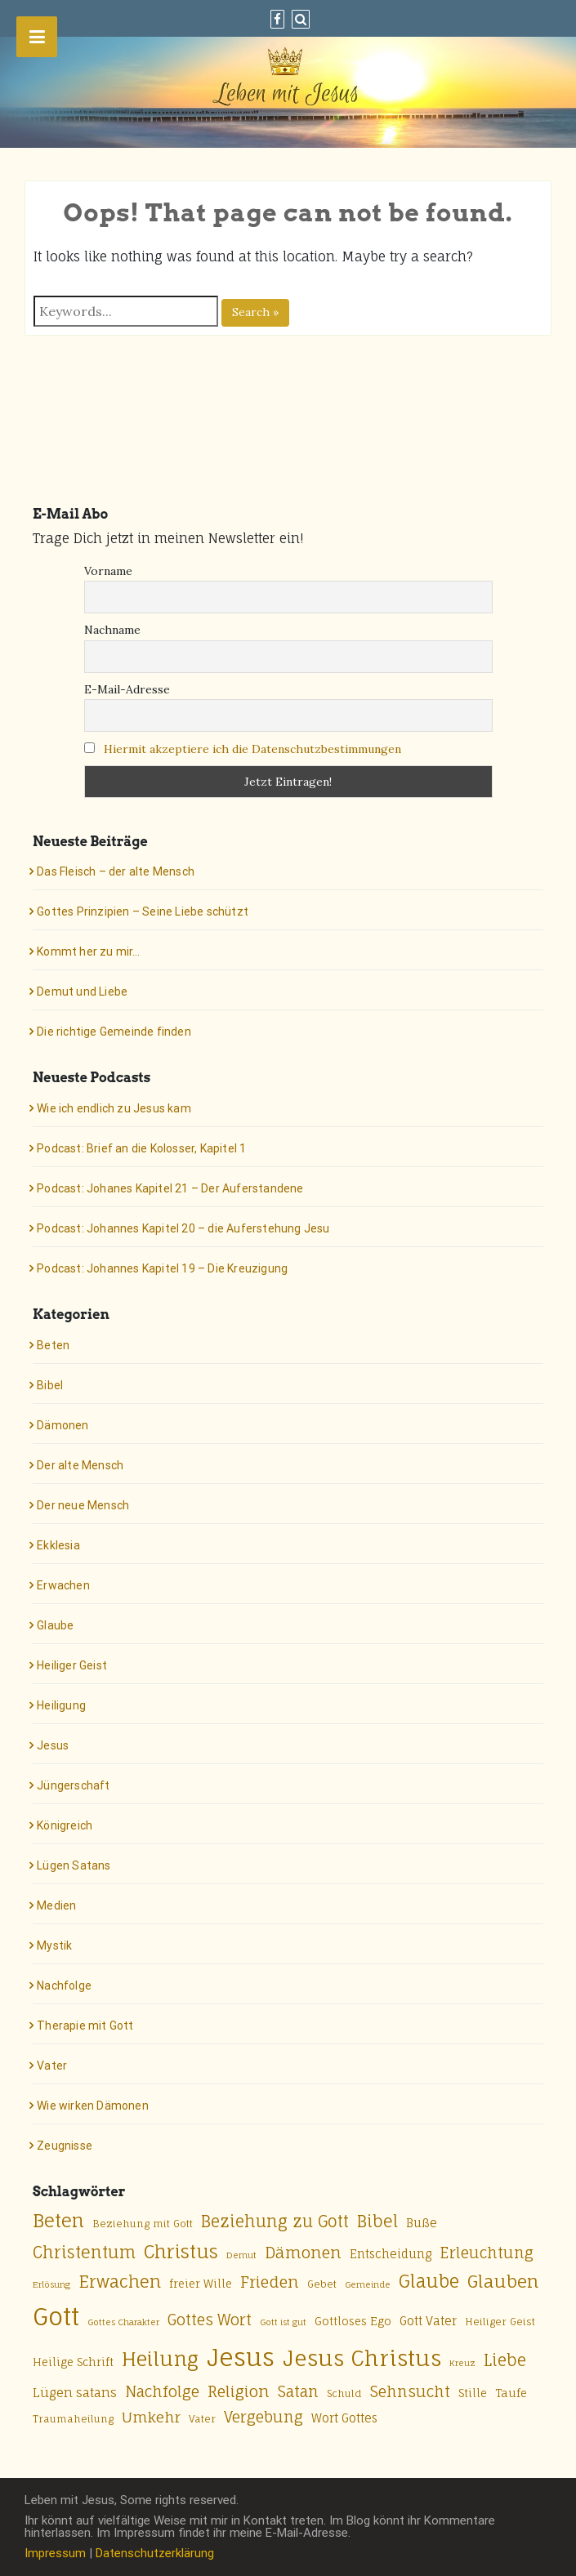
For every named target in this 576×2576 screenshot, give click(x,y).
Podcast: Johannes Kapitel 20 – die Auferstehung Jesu (183, 1228)
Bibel (50, 1385)
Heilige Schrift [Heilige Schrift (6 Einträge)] (73, 2362)
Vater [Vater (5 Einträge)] (202, 2419)
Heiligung (61, 1705)
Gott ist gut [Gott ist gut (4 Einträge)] (283, 2322)
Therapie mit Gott (85, 2025)
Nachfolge (64, 1985)
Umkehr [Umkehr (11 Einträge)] (151, 2417)
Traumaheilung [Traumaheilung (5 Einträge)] (73, 2419)
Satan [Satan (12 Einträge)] (298, 2391)
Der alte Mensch (80, 1465)
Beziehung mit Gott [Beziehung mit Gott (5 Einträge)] (142, 2223)
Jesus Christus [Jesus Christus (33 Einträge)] (362, 2358)
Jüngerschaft (73, 1785)
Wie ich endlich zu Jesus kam (114, 1108)
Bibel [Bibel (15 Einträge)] (377, 2221)
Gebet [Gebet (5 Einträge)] (322, 2284)
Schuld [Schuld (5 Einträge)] (344, 2393)
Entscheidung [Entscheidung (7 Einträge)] (390, 2254)
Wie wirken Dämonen (93, 2105)
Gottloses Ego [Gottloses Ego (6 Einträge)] (353, 2321)
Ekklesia (58, 1545)
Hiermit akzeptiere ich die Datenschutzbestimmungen (252, 749)
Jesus (53, 1745)
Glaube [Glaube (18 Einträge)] (429, 2281)
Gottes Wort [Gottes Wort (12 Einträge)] (209, 2320)
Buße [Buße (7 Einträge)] (421, 2223)
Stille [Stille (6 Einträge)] (472, 2393)
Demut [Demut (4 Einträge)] (241, 2255)
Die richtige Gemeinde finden (114, 1031)
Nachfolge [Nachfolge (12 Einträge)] (162, 2391)
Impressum (55, 2553)
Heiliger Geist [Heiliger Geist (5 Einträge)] (500, 2321)
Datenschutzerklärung (155, 2553)
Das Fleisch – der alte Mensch (115, 871)
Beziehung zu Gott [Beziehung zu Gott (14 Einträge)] (275, 2221)
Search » (255, 312)
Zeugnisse (64, 2145)
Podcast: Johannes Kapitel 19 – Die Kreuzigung (162, 1268)
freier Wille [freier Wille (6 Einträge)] (200, 2283)
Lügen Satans (73, 1865)
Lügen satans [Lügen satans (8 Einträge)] (75, 2392)
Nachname (112, 629)
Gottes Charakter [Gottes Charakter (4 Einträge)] (123, 2322)
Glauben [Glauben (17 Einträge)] (502, 2281)
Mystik (54, 1945)
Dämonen (62, 1425)
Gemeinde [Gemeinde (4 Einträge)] (368, 2284)
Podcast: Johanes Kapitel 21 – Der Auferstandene (170, 1188)
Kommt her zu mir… (88, 951)
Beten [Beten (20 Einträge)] (58, 2220)
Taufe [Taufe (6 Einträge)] (511, 2393)
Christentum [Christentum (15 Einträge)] (84, 2252)
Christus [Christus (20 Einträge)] (181, 2251)
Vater (52, 2065)
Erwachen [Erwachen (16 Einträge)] (119, 2281)
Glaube (55, 1625)
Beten (53, 1345)
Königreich (64, 1825)
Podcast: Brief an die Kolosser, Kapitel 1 (141, 1148)
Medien (56, 1905)
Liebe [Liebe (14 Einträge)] (505, 2360)
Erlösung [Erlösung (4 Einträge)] (51, 2284)
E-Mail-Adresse (127, 689)
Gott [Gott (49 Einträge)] (56, 2316)
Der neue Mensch (83, 1505)
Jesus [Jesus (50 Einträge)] (241, 2357)
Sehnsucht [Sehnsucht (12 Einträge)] (410, 2391)
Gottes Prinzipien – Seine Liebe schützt (142, 911)
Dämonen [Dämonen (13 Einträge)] (303, 2252)
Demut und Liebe (82, 991)
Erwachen (63, 1585)
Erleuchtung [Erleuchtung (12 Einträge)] (487, 2253)
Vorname (108, 571)
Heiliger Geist (72, 1665)
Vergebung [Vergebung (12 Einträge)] (263, 2417)
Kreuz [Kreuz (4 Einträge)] (462, 2363)
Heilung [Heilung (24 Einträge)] (160, 2359)
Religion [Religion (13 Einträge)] (239, 2391)
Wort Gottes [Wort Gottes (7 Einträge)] (344, 2418)
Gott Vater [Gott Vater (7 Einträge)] (428, 2321)
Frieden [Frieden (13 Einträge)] (269, 2282)
